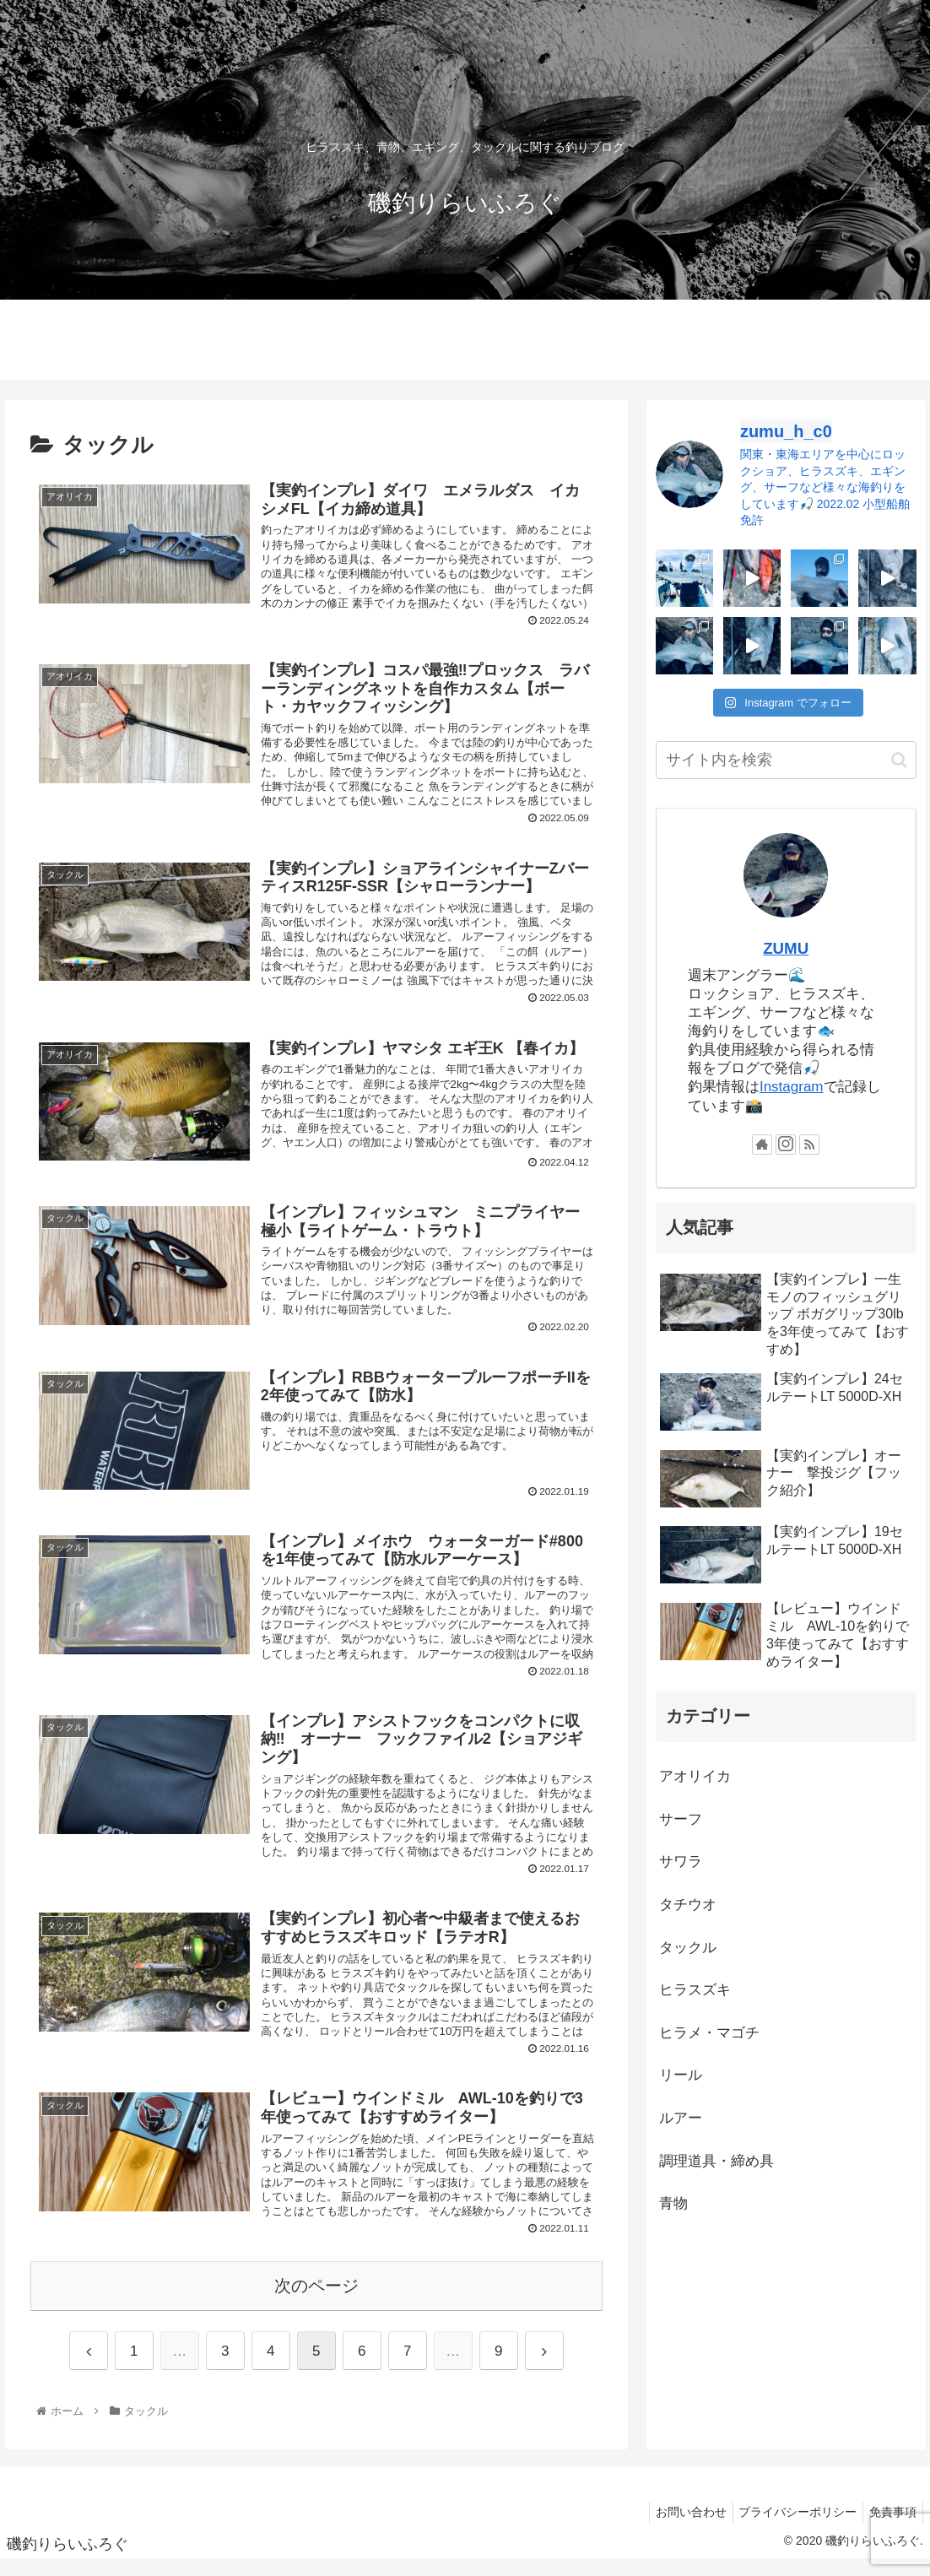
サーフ (680, 1819)
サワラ (680, 1862)
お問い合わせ (677, 2528)
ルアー (680, 2118)
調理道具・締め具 (716, 2161)
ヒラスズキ (695, 1990)
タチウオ (687, 1905)
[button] (899, 760)
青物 (673, 2203)
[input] (786, 760)
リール (680, 2075)
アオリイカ (695, 1776)
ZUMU (785, 948)
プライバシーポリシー (790, 2528)
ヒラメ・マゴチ (709, 2033)
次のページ (316, 2302)
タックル (687, 1948)
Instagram (792, 1087)
